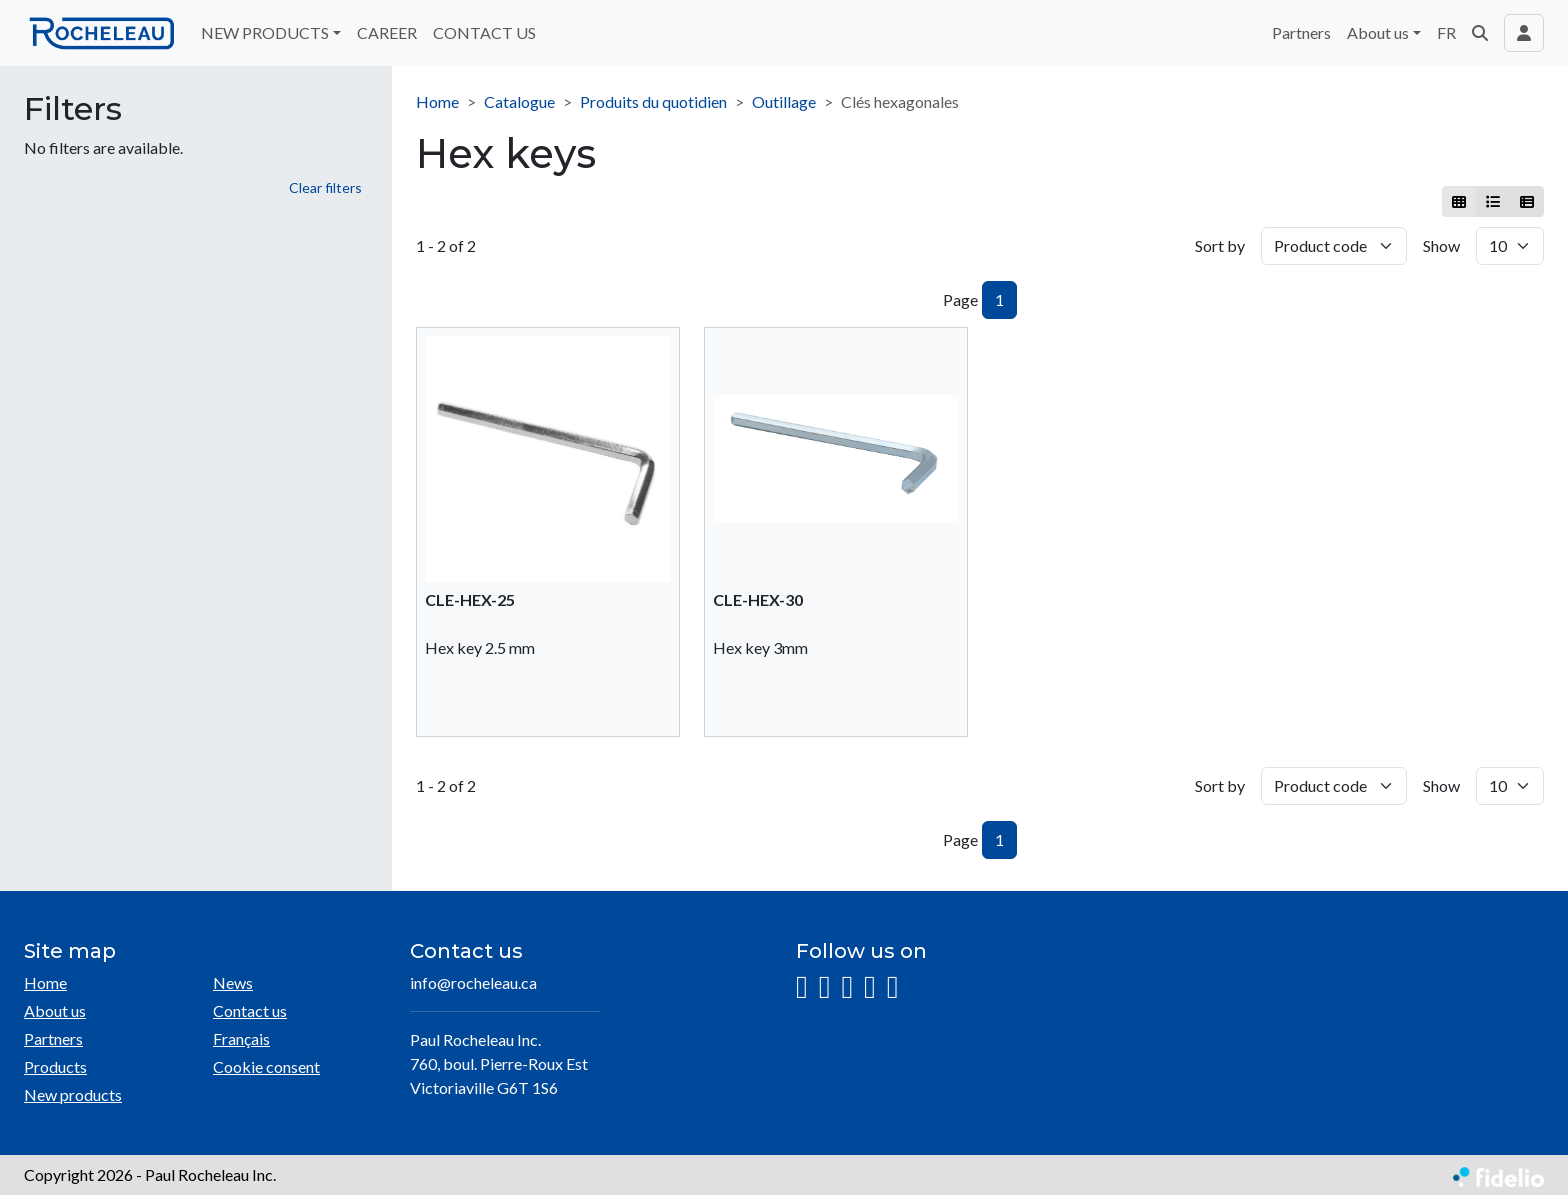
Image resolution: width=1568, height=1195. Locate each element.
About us (55, 1010)
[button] (1480, 33)
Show (1441, 245)
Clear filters (325, 187)
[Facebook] (825, 987)
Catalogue (519, 101)
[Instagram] (802, 987)
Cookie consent (266, 1066)
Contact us (250, 1010)
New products (73, 1094)
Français (241, 1038)
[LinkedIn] (847, 987)
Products (55, 1066)
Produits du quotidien (653, 101)
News (233, 982)
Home (437, 101)
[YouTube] (870, 987)
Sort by (1220, 245)
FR (1446, 32)
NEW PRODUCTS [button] (265, 32)
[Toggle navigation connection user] (1524, 33)
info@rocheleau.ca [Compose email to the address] (473, 982)
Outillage (784, 101)
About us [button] (1378, 32)
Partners (1301, 32)
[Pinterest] (893, 987)
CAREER (387, 32)
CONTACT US (484, 32)
